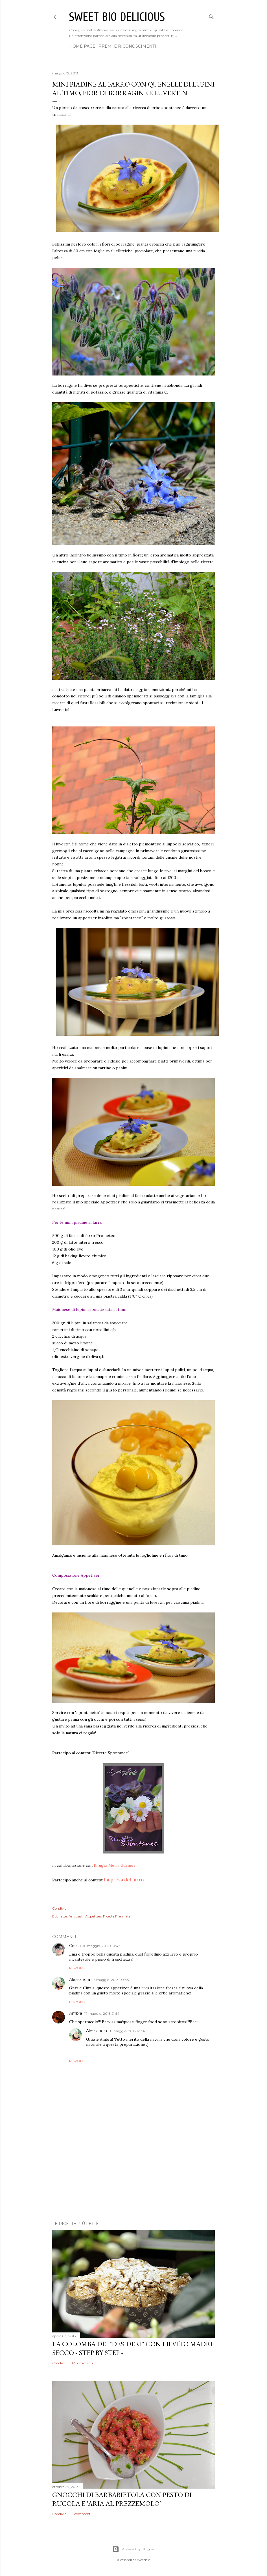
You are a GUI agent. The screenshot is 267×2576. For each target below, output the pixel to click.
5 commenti (81, 2514)
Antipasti (76, 1916)
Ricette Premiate (116, 1916)
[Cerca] (211, 15)
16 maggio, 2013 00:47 (101, 1946)
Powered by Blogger (133, 2549)
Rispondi (77, 1968)
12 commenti (82, 2363)
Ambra (75, 2013)
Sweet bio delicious (117, 17)
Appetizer (93, 1916)
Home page (82, 46)
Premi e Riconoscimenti (127, 46)
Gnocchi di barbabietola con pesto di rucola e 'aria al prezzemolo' (122, 2499)
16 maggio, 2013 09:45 (110, 1980)
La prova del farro (124, 1880)
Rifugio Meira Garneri (114, 1865)
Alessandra (79, 1979)
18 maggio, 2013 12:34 (127, 2031)
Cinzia (75, 1945)
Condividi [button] (59, 1908)
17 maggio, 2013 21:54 (101, 2013)
